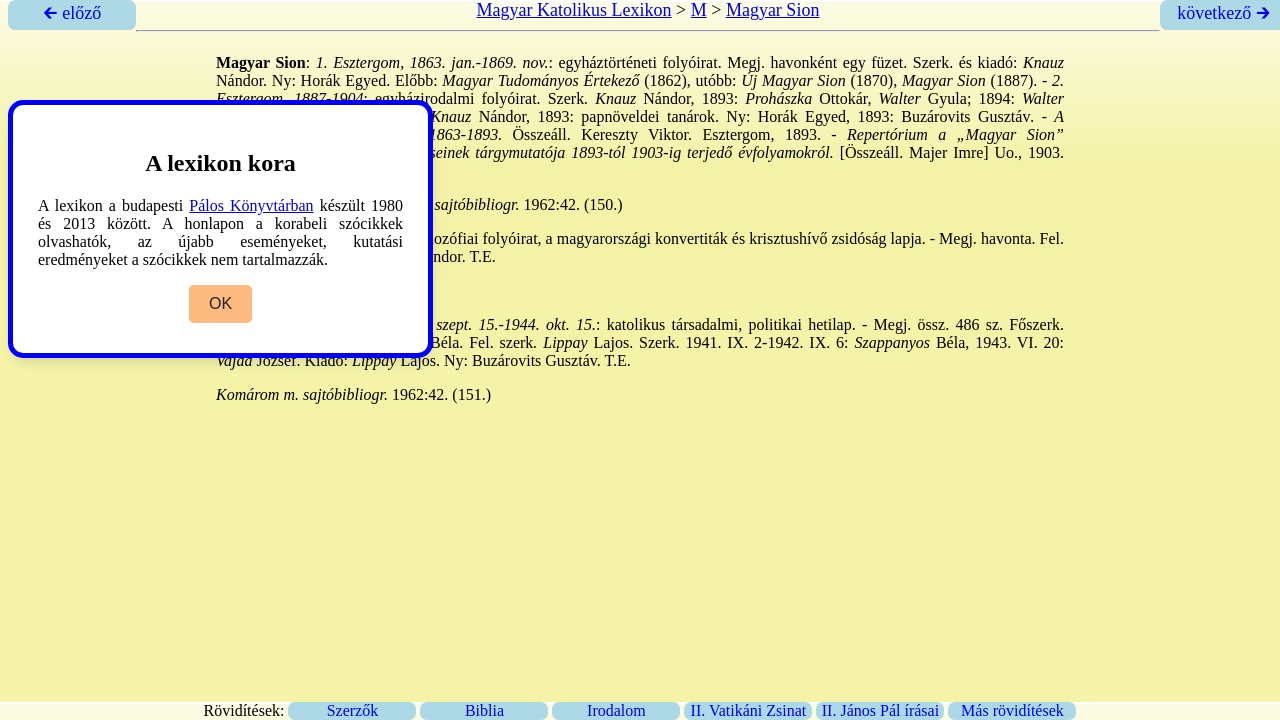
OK (220, 303)
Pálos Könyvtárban (251, 205)
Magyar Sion (773, 10)
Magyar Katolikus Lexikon (574, 10)
